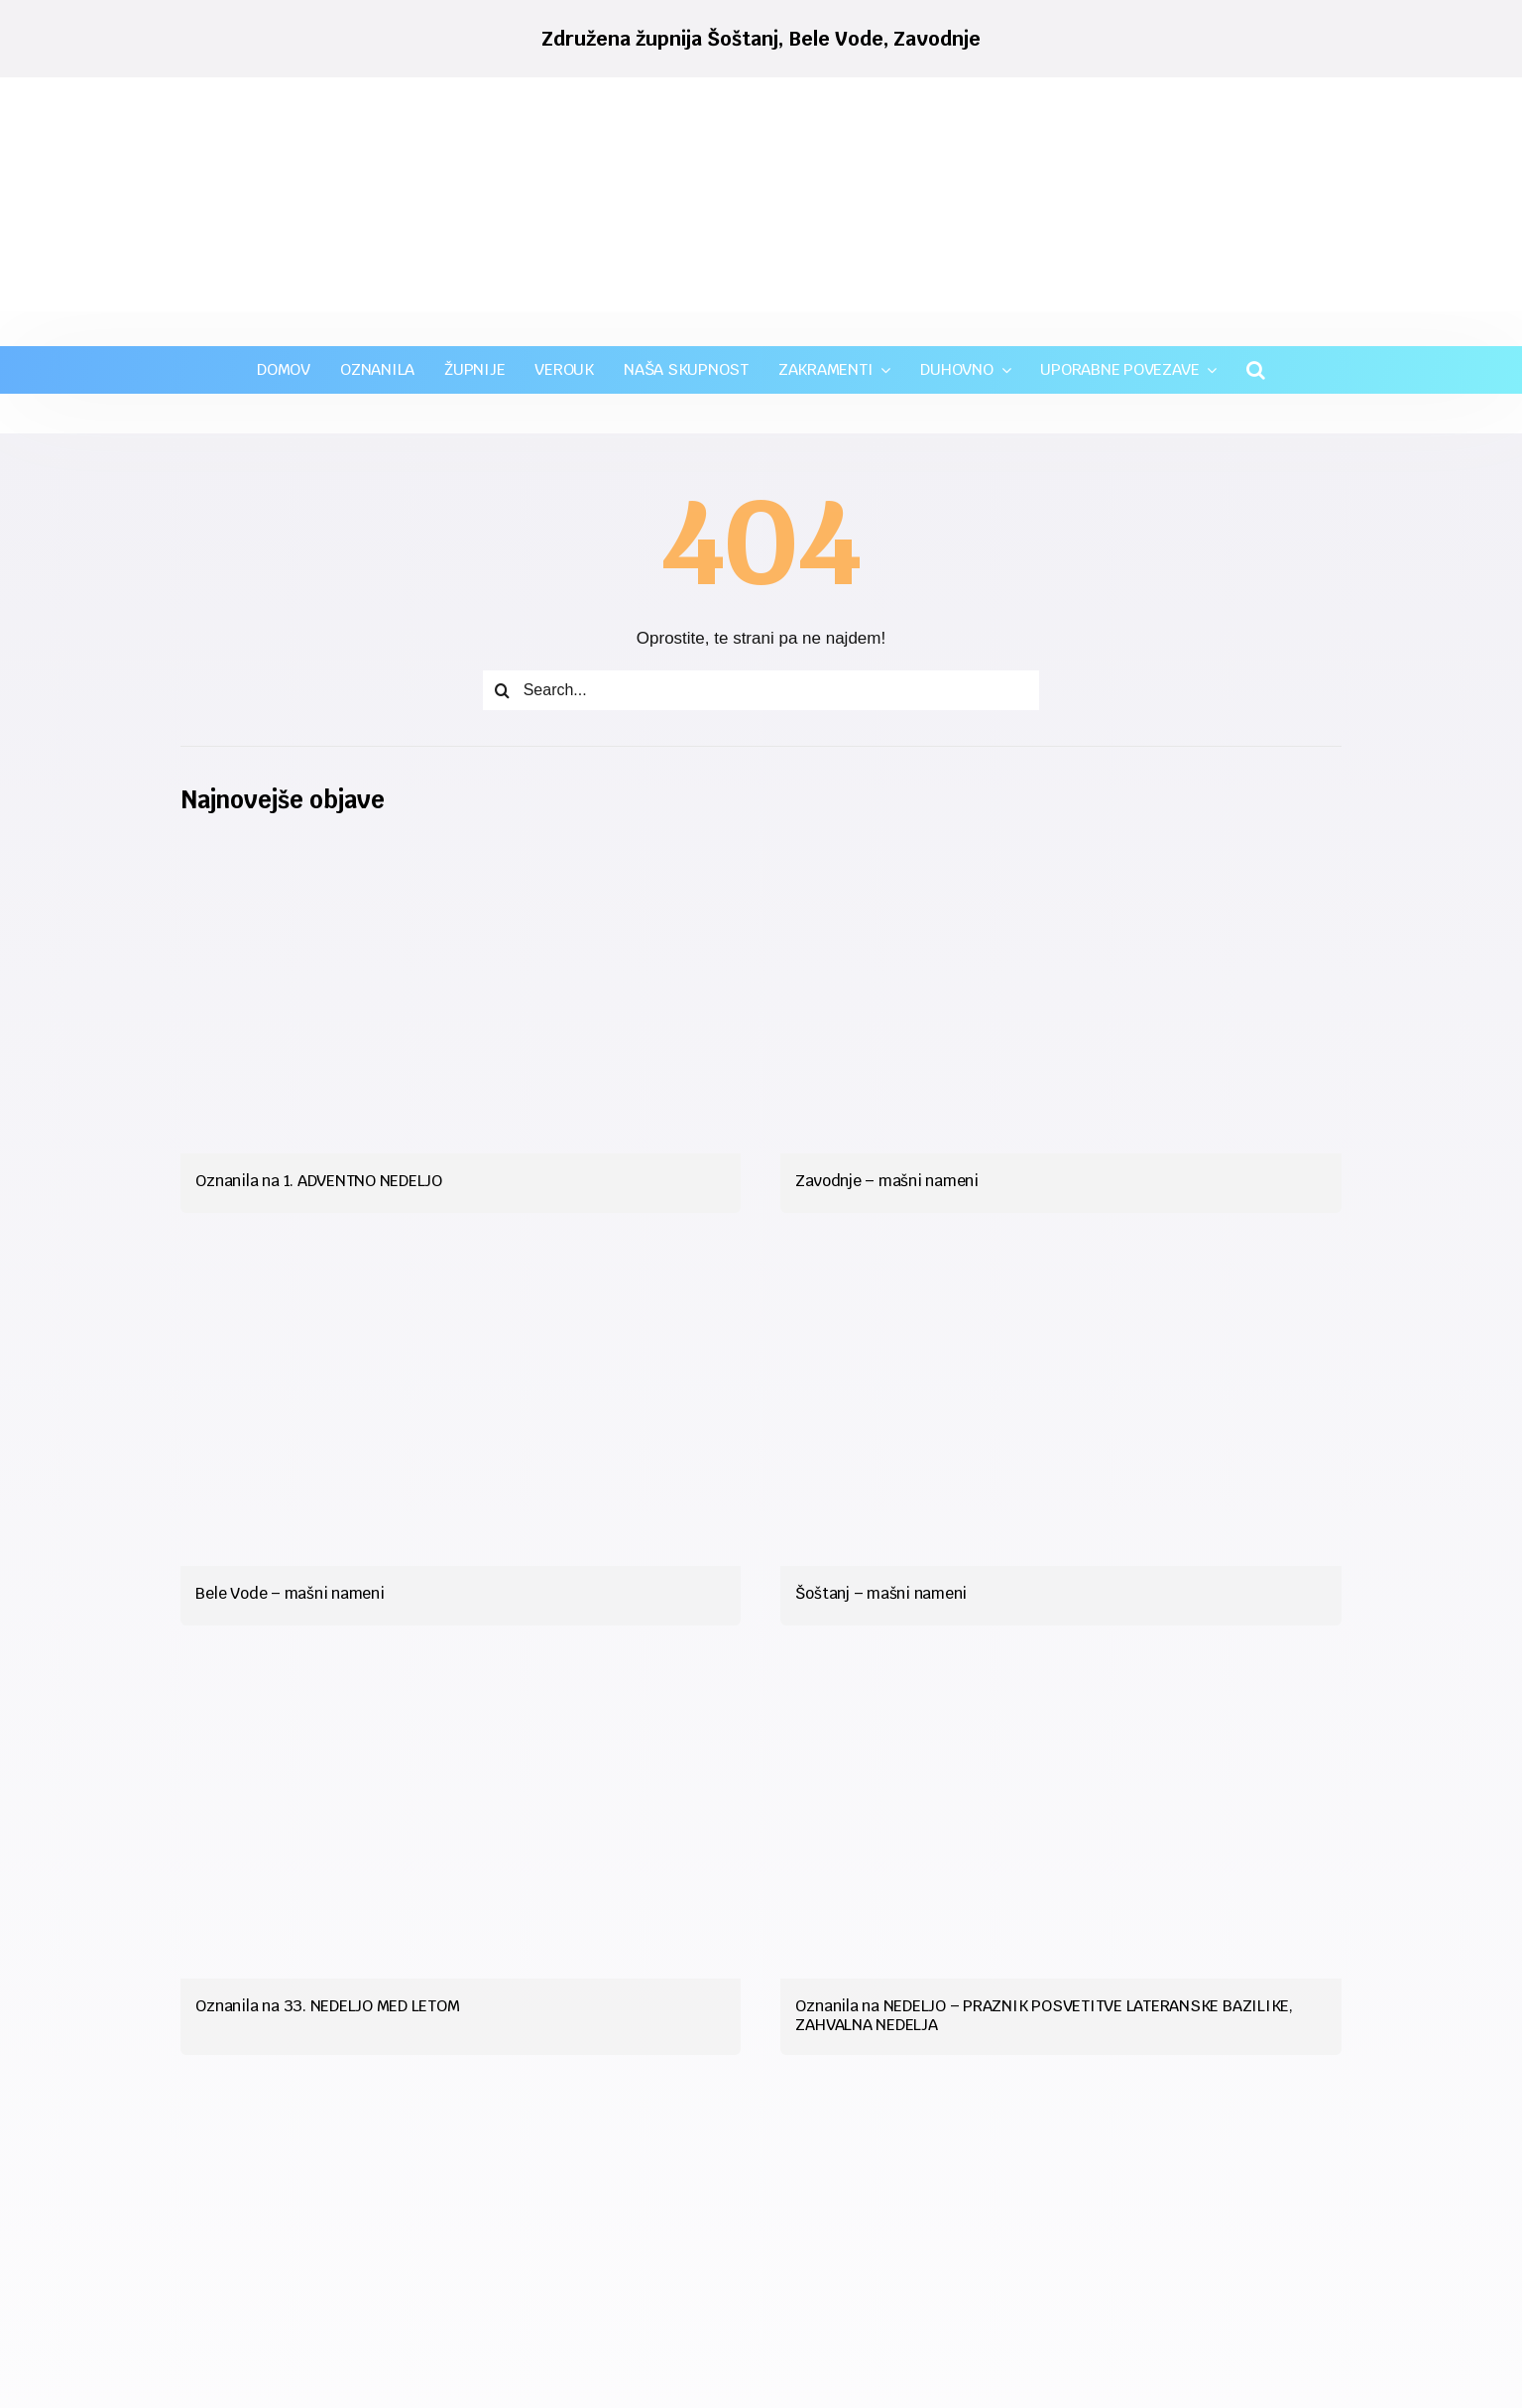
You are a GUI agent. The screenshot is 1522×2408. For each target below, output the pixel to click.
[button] (1255, 370)
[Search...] (761, 690)
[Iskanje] (503, 690)
